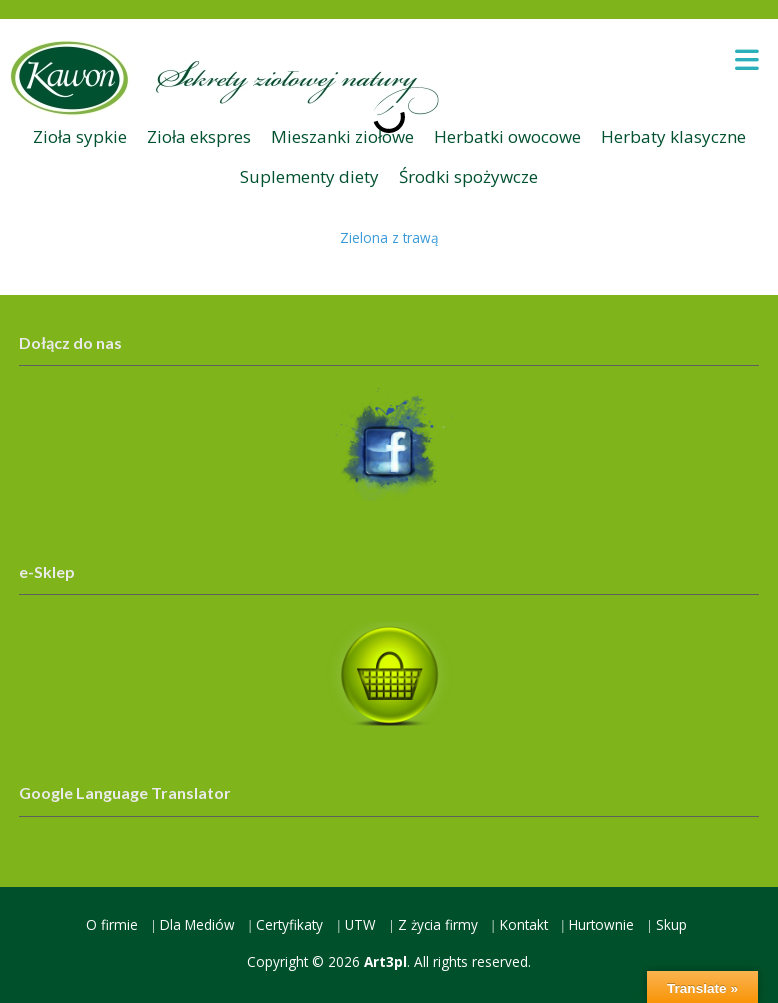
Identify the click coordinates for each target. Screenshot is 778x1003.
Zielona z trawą (389, 237)
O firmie (112, 924)
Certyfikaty (289, 924)
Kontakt (524, 924)
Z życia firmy (438, 924)
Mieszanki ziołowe (342, 136)
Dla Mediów (197, 924)
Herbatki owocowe (507, 136)
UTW (360, 924)
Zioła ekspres (199, 136)
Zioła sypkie (80, 136)
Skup (671, 924)
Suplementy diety (309, 176)
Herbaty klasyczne (673, 136)
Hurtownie (601, 924)
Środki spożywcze (468, 176)
